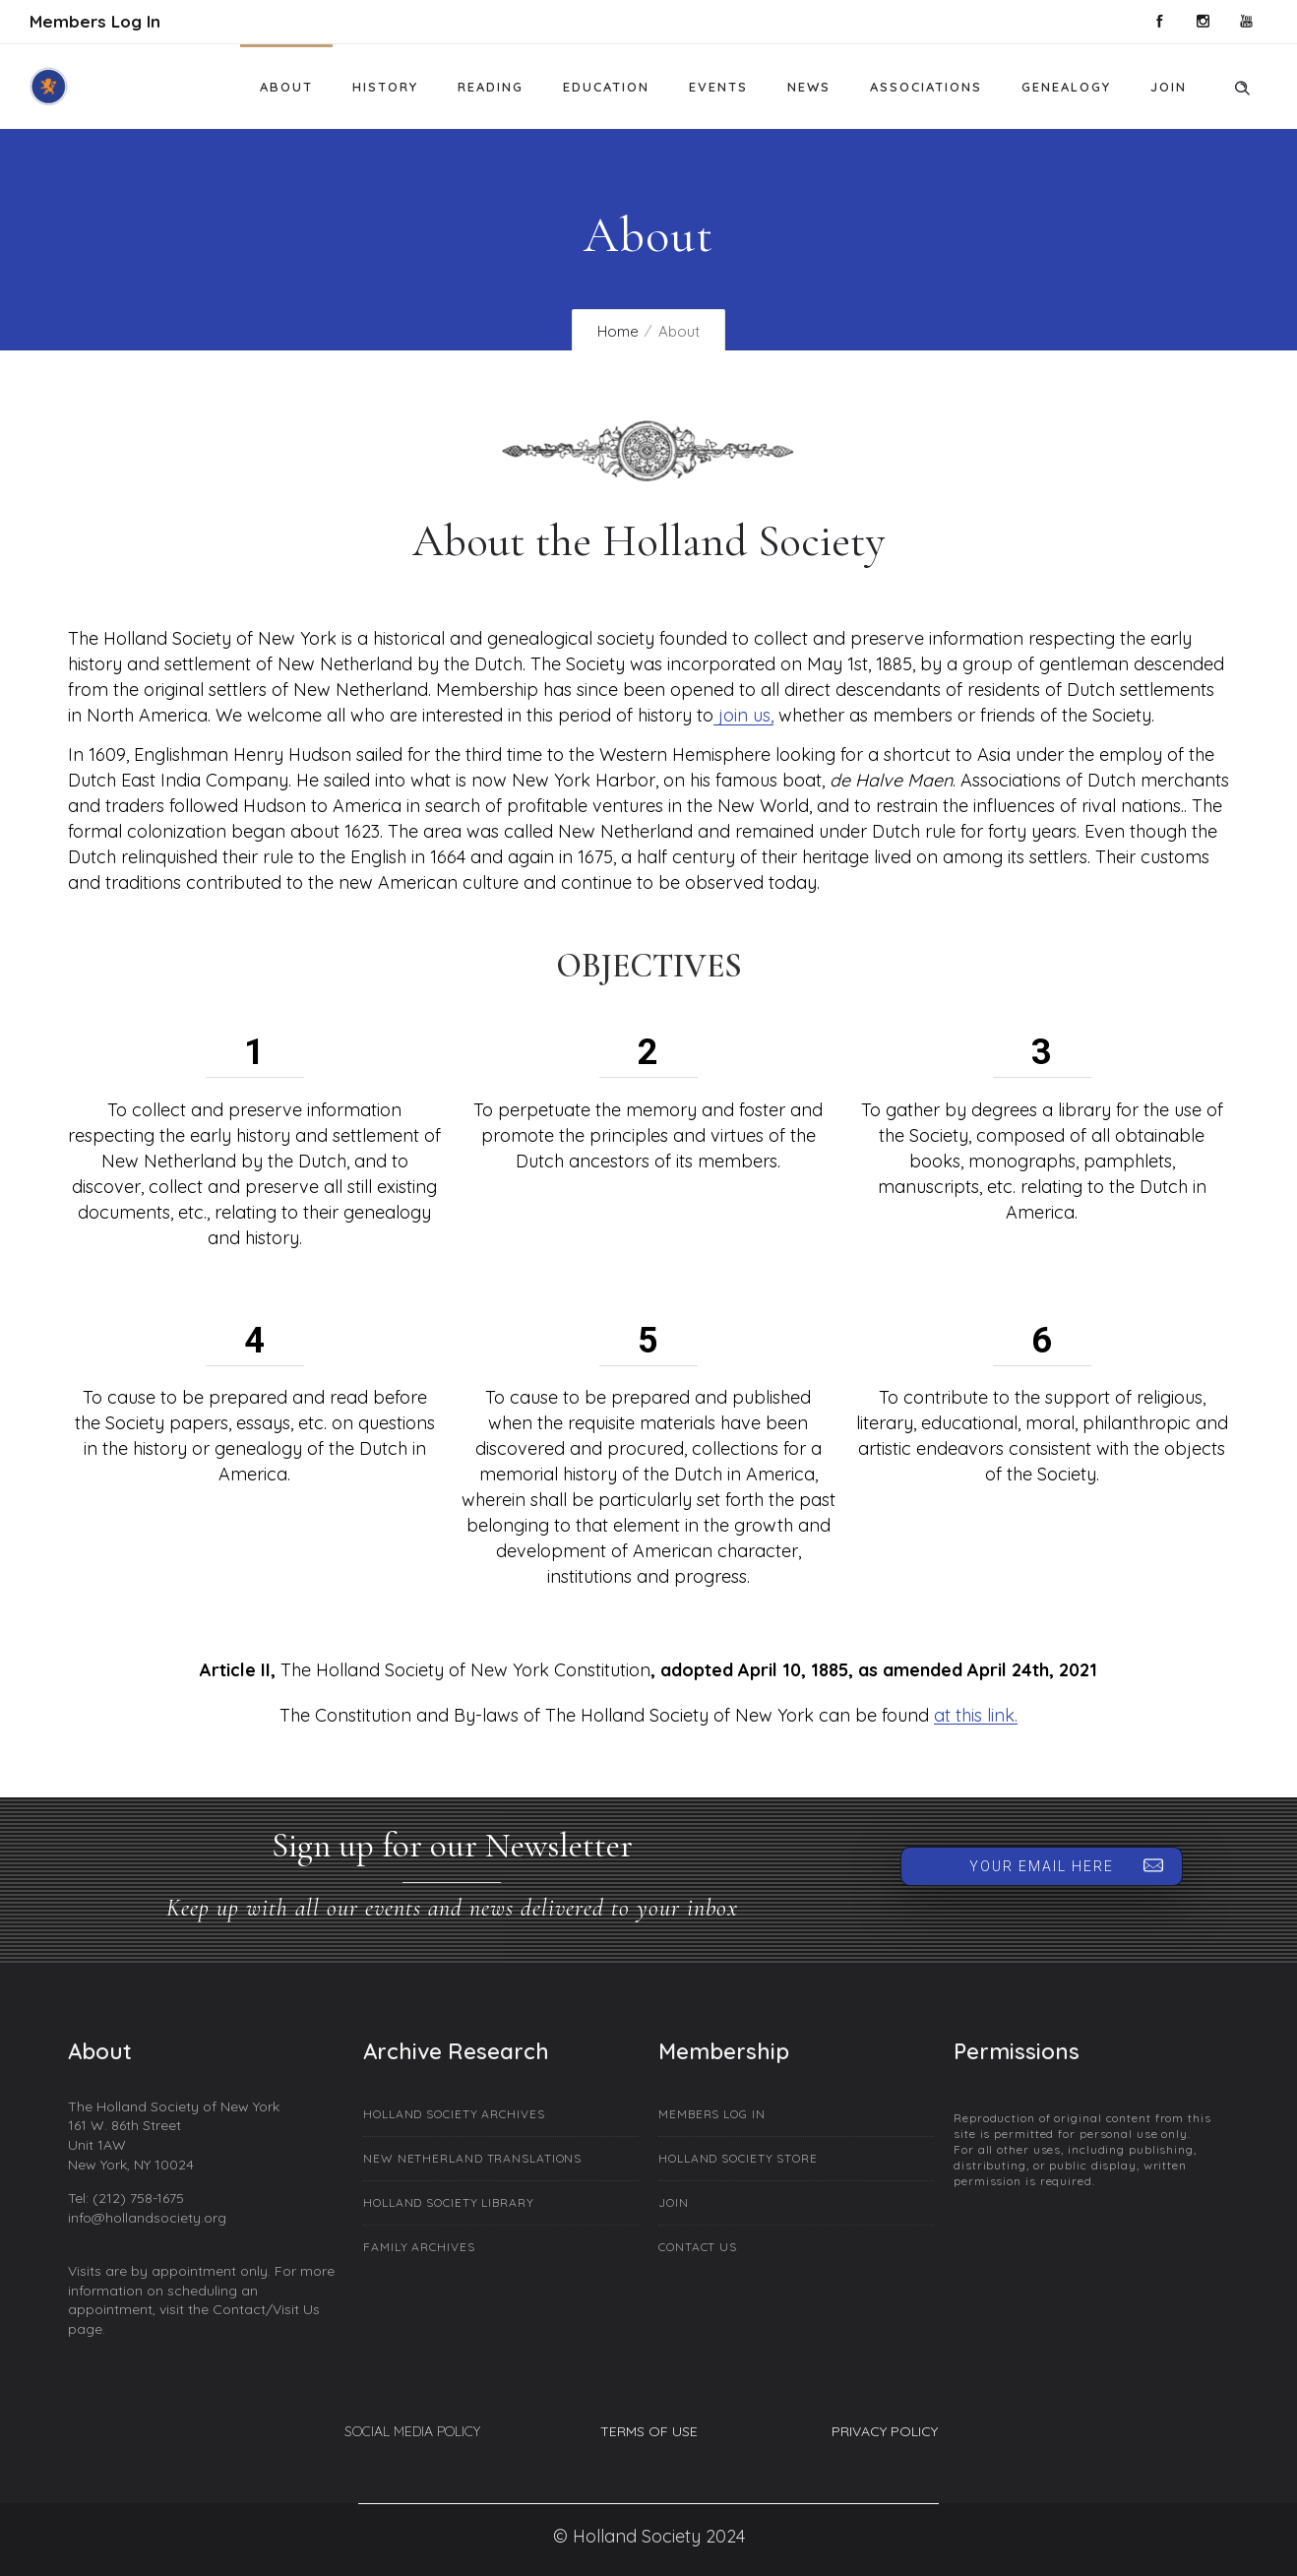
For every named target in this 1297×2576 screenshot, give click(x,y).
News (809, 86)
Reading (491, 86)
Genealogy (1066, 86)
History (385, 86)
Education (606, 86)
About (286, 86)
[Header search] (1242, 85)
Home (618, 331)
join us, (743, 715)
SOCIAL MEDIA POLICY (412, 2431)
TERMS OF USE (649, 2431)
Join (1168, 86)
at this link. (976, 1715)
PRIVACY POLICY (885, 2431)
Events (718, 86)
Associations (926, 86)
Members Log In (95, 21)
